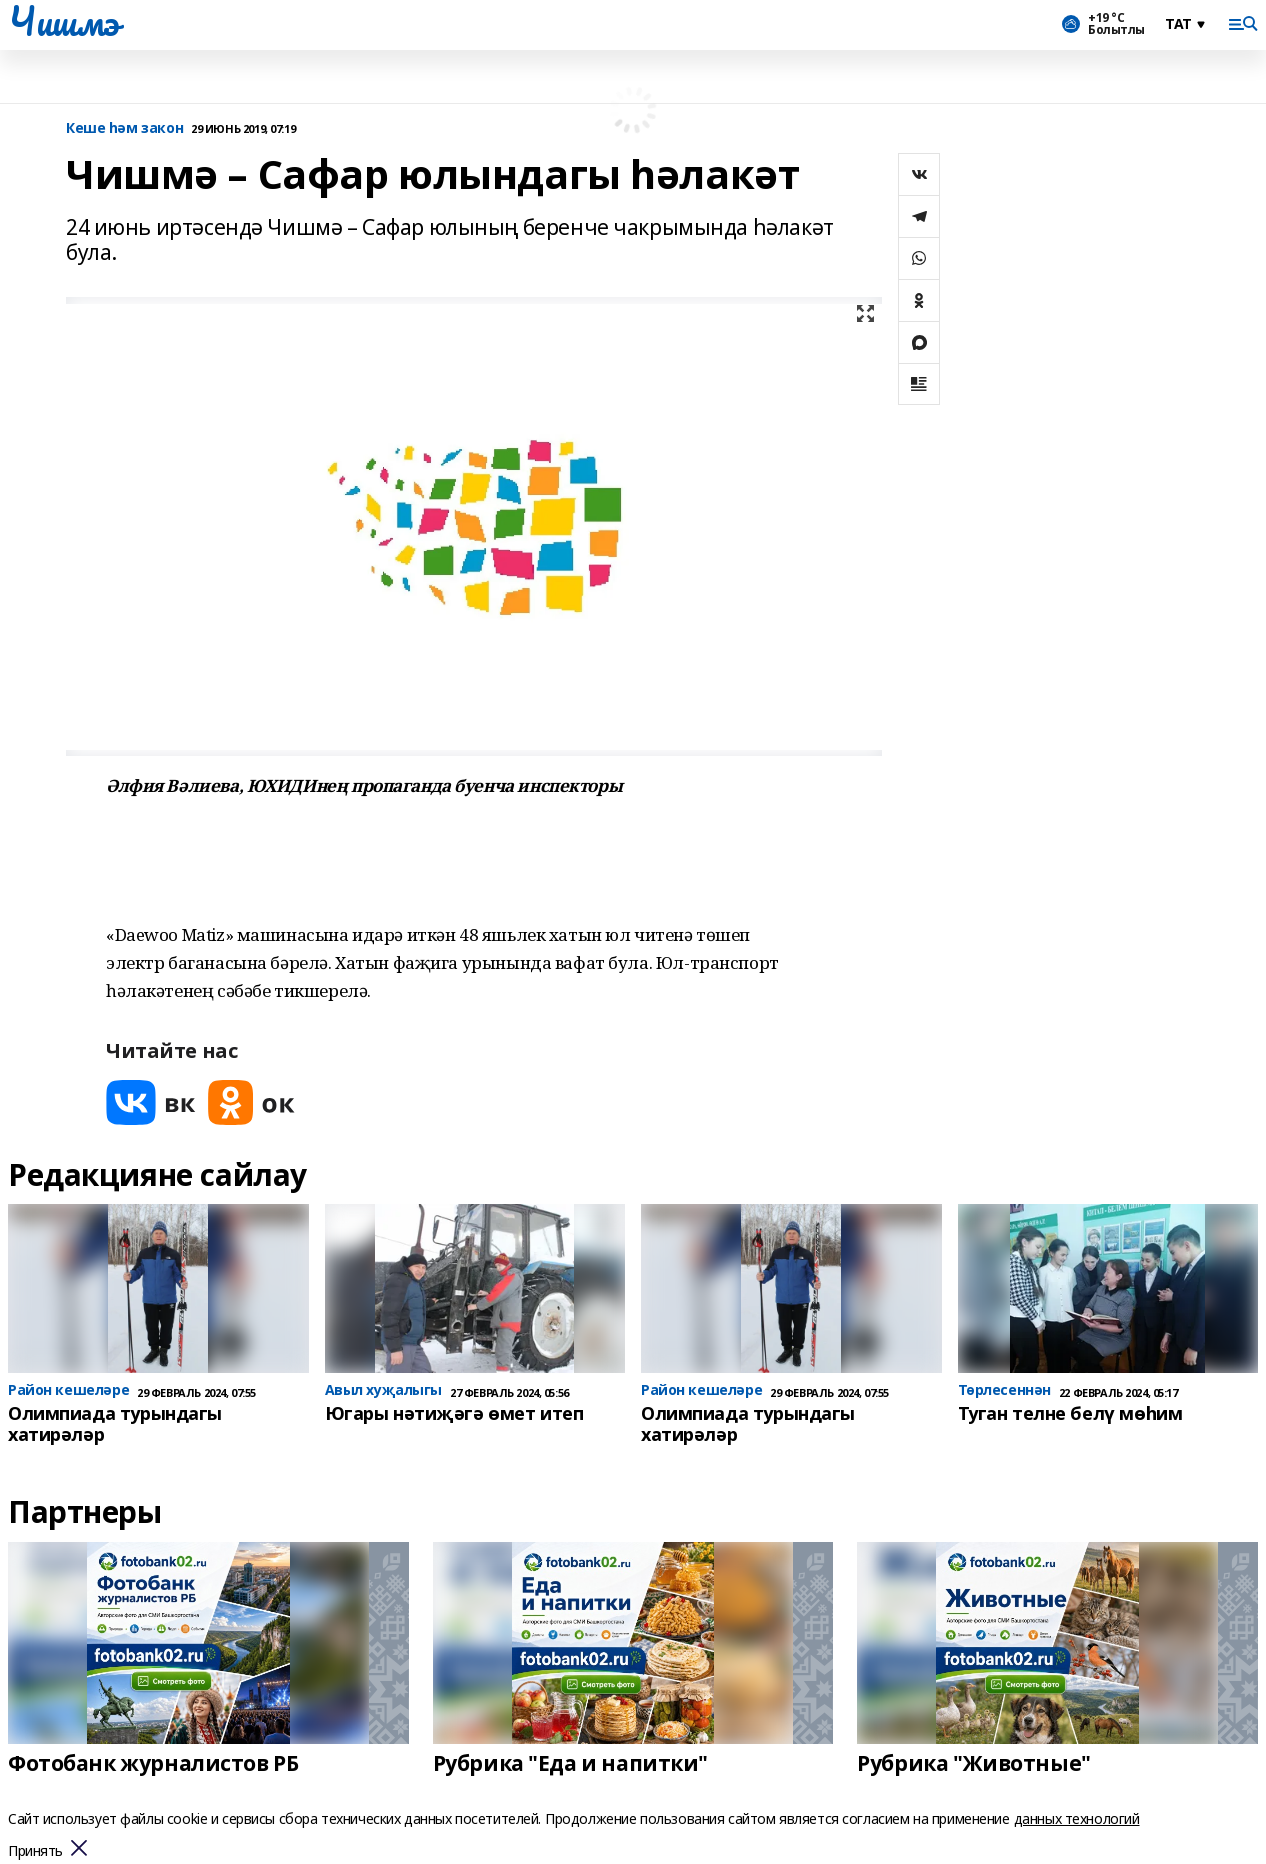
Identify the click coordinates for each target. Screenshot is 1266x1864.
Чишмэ (63, 21)
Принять (35, 1851)
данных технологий (1077, 1818)
